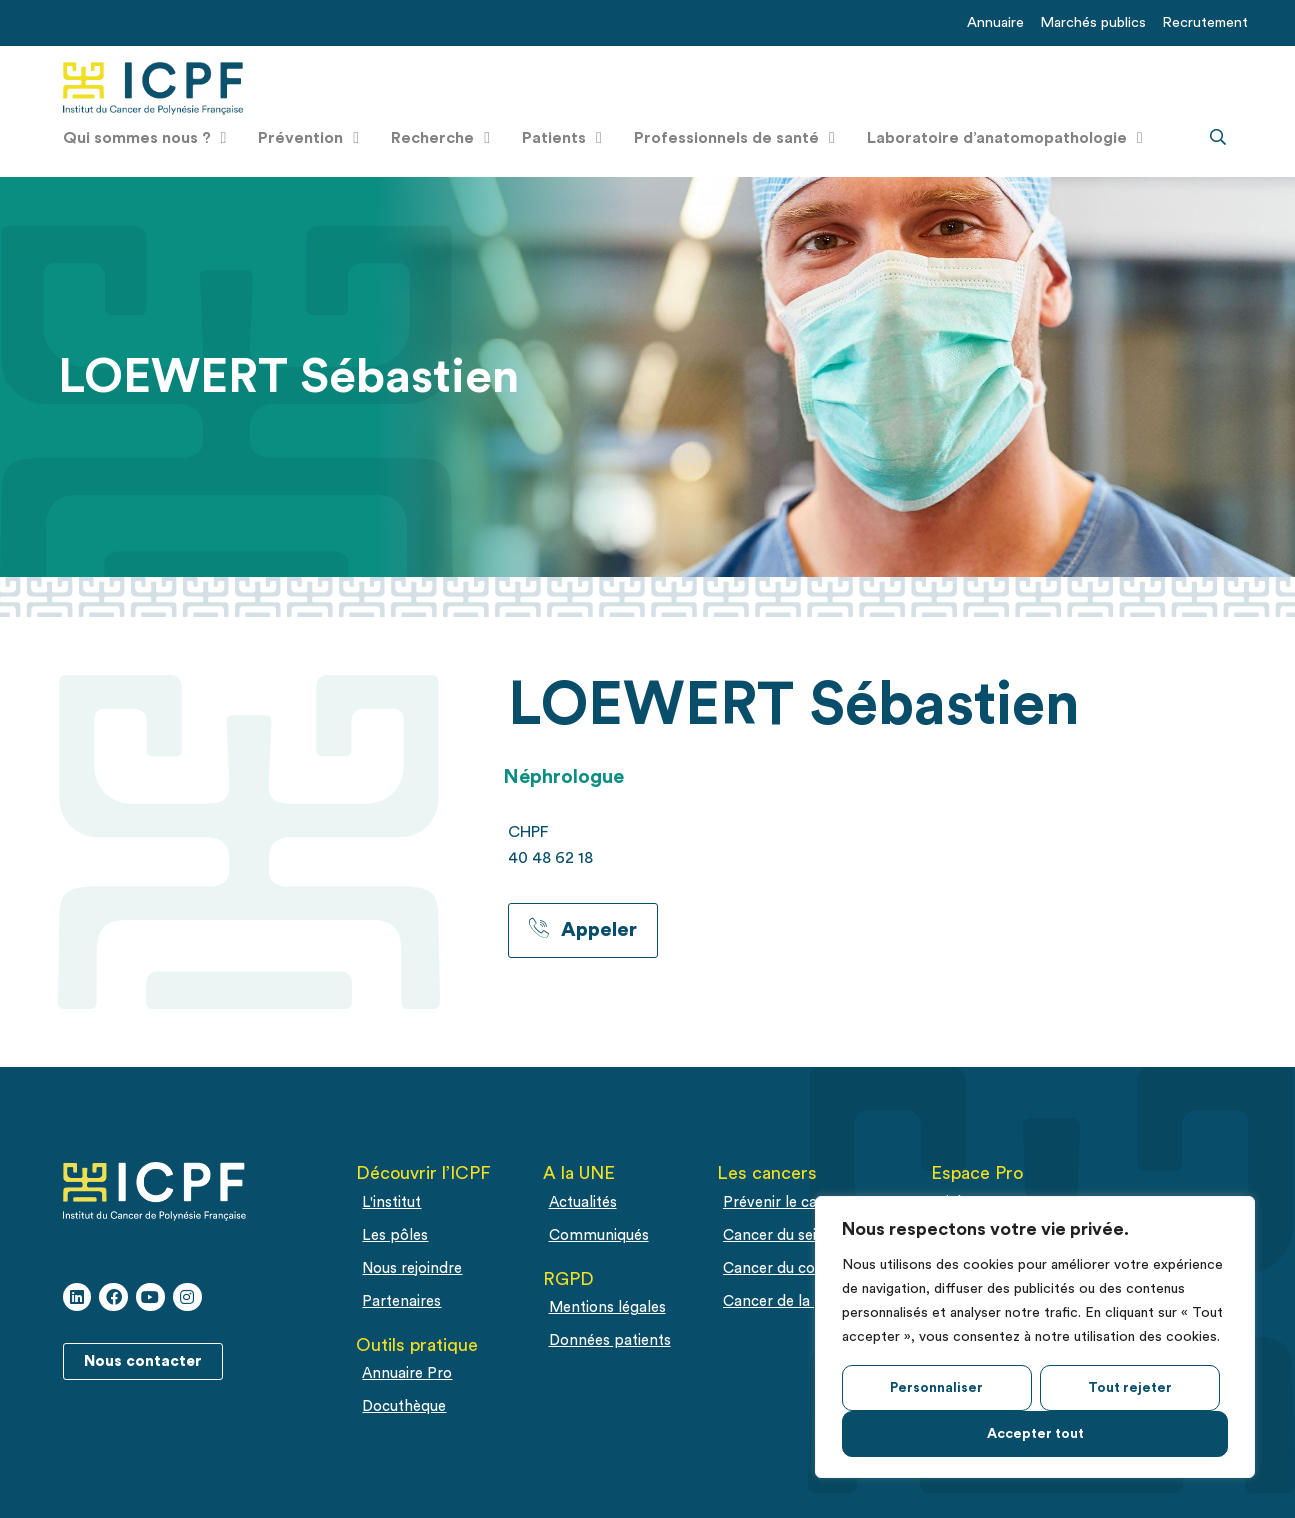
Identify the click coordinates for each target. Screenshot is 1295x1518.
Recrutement (1205, 22)
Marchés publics (1093, 22)
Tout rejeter (1130, 1388)
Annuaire (995, 22)
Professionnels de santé (734, 138)
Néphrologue (563, 777)
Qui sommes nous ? (145, 138)
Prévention (308, 138)
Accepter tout (1035, 1434)
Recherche (440, 138)
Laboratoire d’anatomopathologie (1005, 138)
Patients (562, 138)
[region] (1035, 1337)
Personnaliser (936, 1388)
